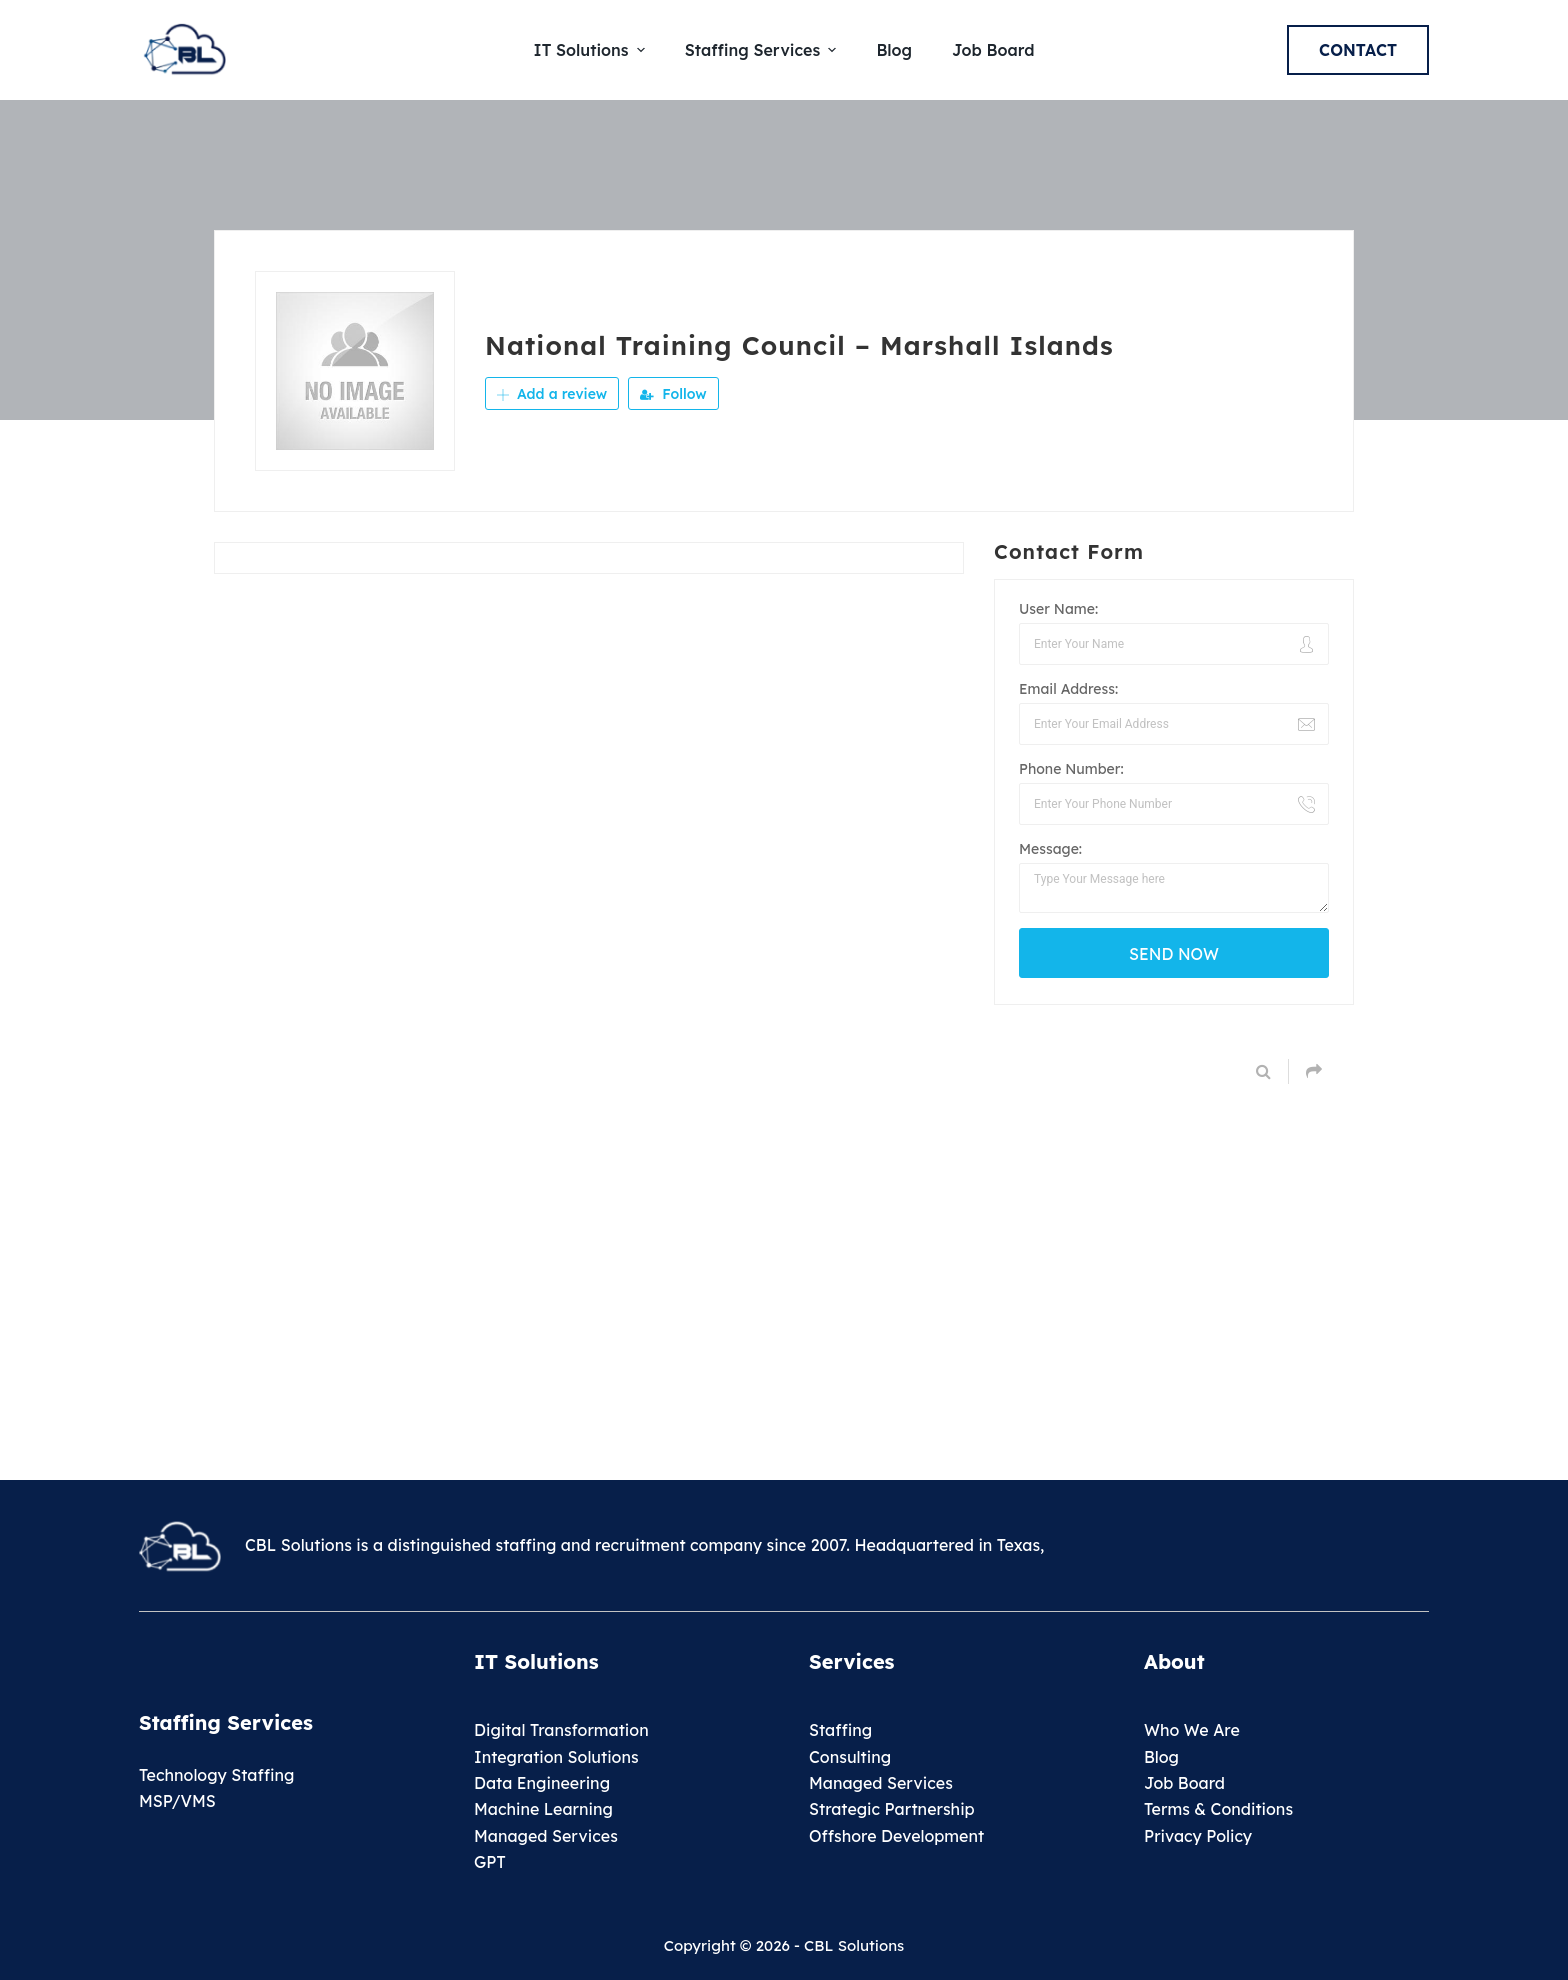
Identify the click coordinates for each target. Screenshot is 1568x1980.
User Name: (1058, 609)
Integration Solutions (556, 1757)
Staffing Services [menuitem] (763, 50)
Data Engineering (542, 1783)
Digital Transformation (561, 1730)
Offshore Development (896, 1836)
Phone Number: (1071, 769)
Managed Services (546, 1836)
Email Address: (1068, 689)
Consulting (850, 1757)
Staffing (840, 1730)
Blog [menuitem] (894, 50)
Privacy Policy (1198, 1836)
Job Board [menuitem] (993, 50)
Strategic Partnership (892, 1809)
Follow (673, 394)
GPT (490, 1862)
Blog (1161, 1757)
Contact (1358, 50)
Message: (1050, 849)
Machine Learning (543, 1809)
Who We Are (1192, 1730)
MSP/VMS (177, 1801)
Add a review (552, 394)
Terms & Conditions (1218, 1809)
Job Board (1184, 1783)
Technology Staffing (216, 1775)
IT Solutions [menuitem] (592, 50)
